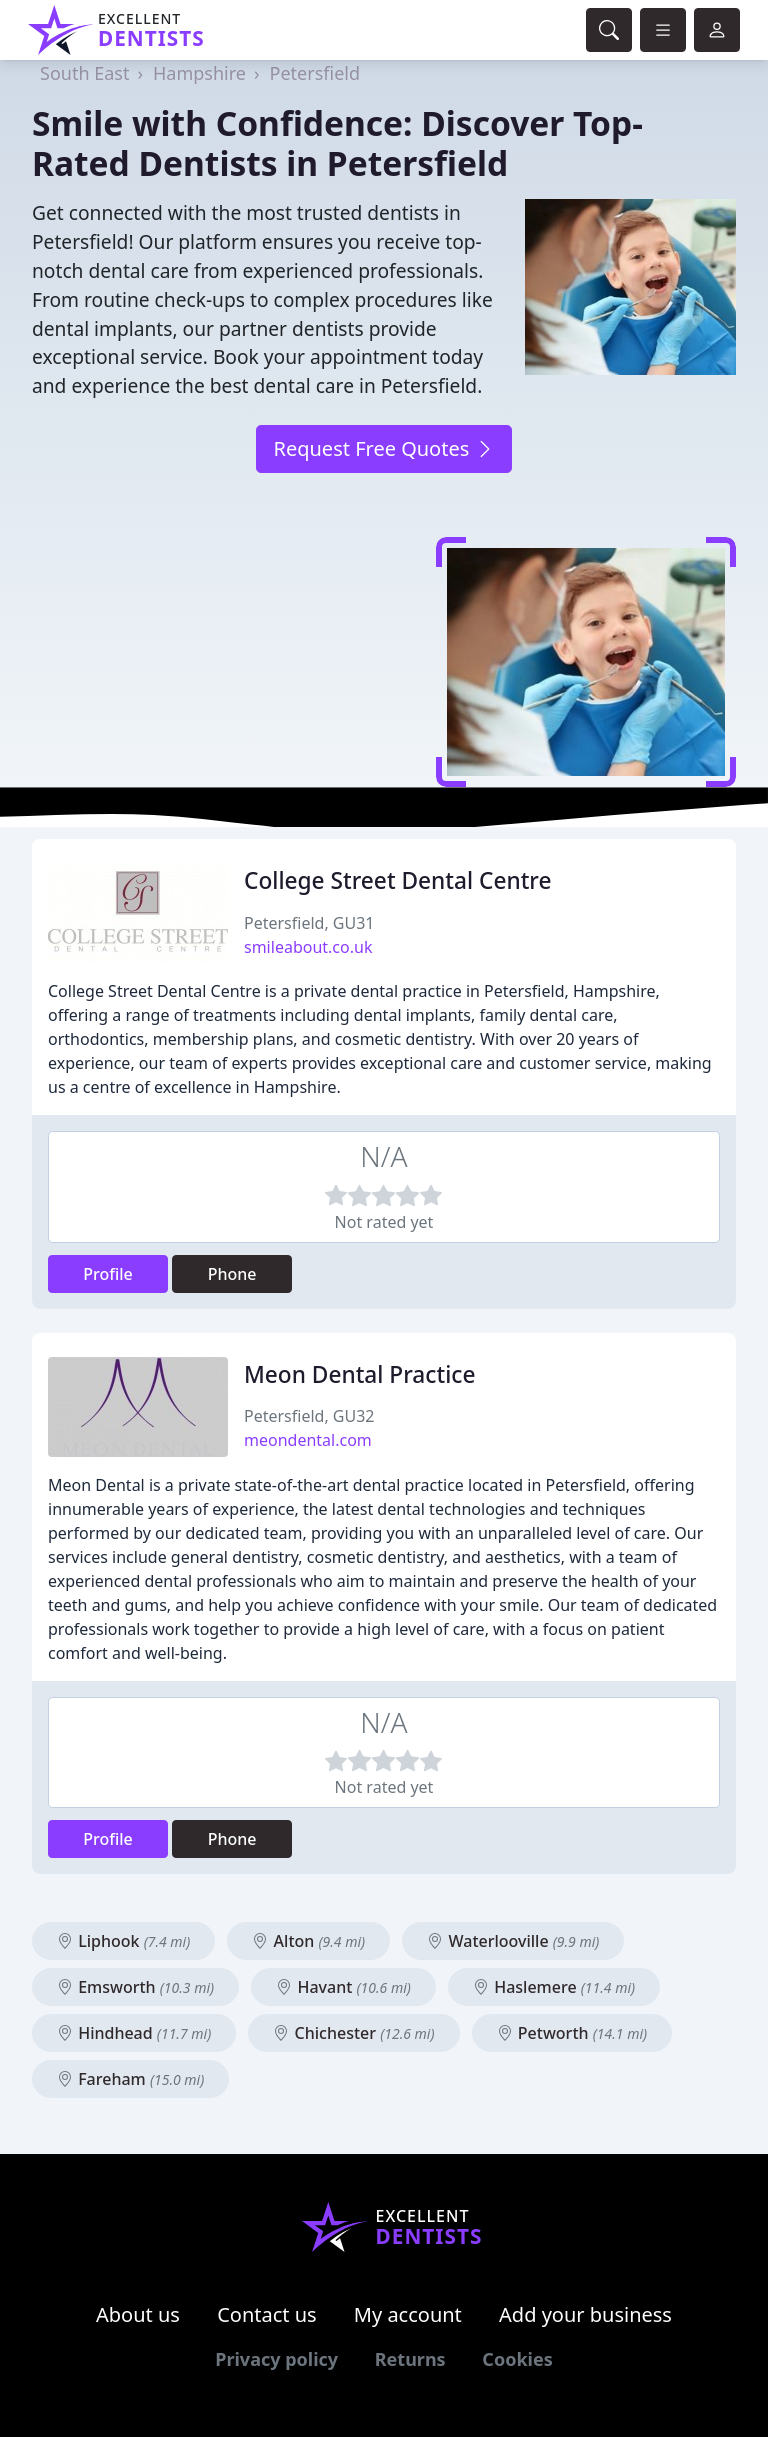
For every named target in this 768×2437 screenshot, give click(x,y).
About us (138, 2314)
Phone (232, 1274)
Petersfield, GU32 (309, 1416)
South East (84, 73)
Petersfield (315, 73)
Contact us (267, 2314)
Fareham (130, 2079)
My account (408, 2314)
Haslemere (554, 1987)
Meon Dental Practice (359, 1374)
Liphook (123, 1941)
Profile (108, 1274)
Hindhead (134, 2033)
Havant (343, 1987)
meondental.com (308, 1440)
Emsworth (135, 1987)
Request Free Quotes (383, 448)
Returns (410, 2359)
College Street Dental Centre (398, 880)
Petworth (572, 2033)
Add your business (585, 2314)
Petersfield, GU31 (309, 923)
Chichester (353, 2033)
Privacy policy (276, 2359)
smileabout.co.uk (308, 947)
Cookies (517, 2359)
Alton (308, 1941)
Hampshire (199, 73)
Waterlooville (513, 1941)
